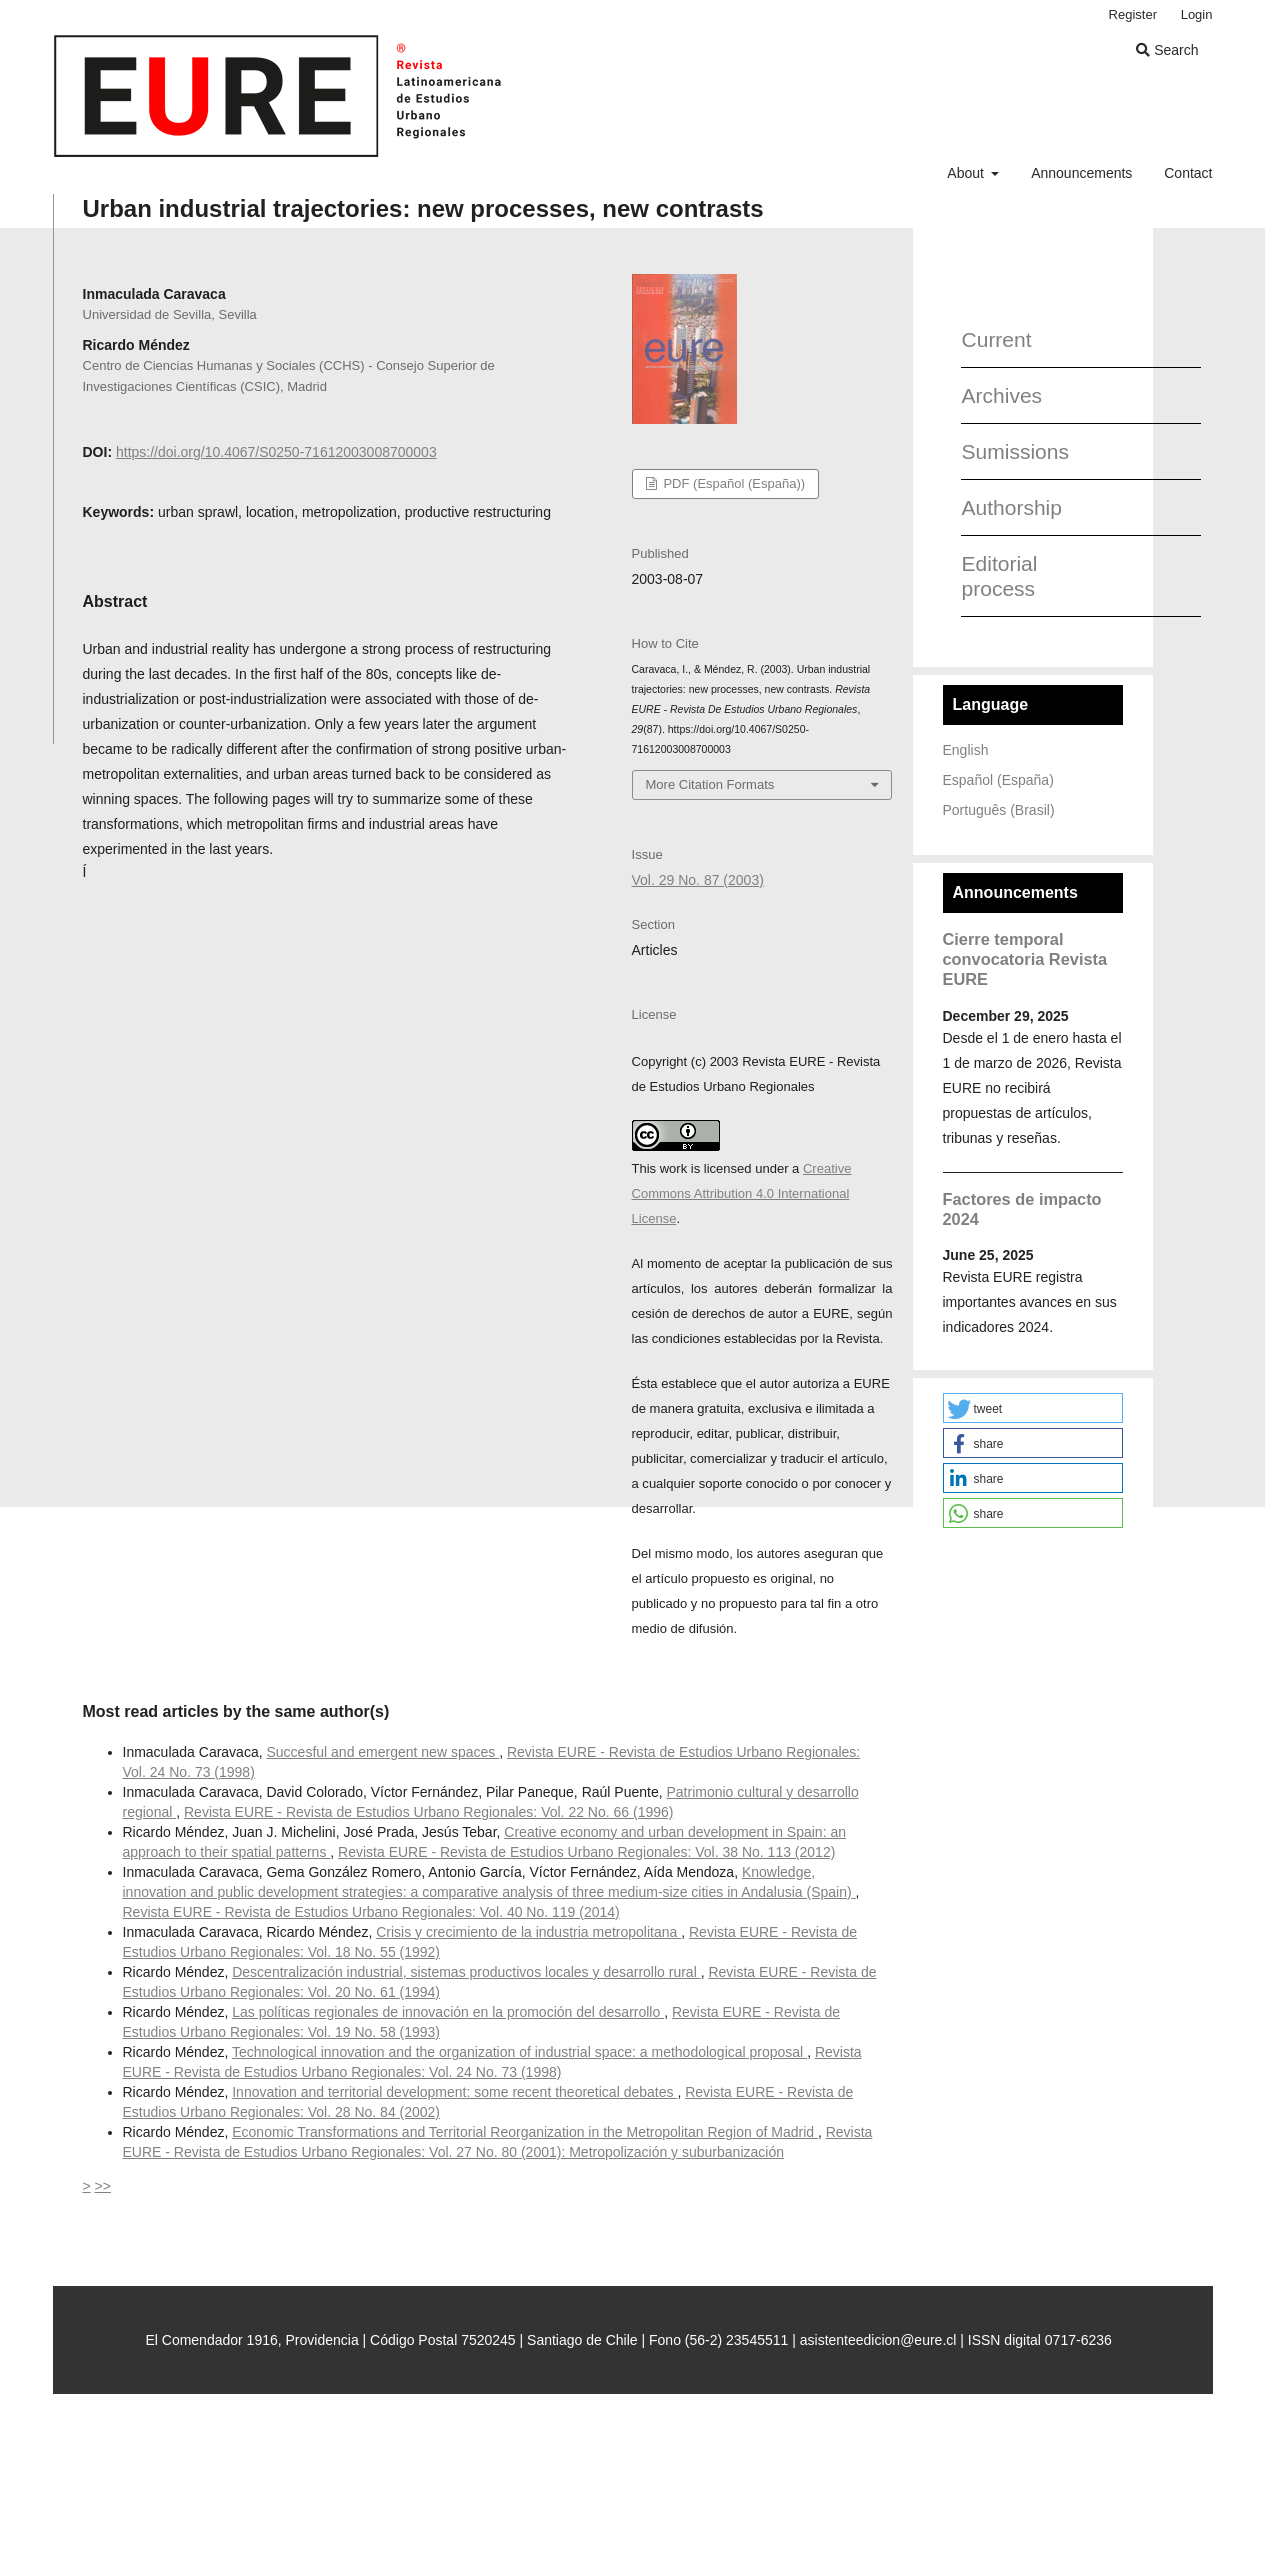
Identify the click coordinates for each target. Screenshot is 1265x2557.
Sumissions (1011, 451)
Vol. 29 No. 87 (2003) (698, 880)
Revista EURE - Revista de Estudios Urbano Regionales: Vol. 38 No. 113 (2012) (586, 1852)
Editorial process (1000, 576)
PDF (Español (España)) (732, 483)
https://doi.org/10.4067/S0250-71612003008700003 (276, 452)
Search (1167, 50)
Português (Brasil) (999, 810)
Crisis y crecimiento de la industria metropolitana (528, 1932)
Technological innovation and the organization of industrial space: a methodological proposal (519, 2052)
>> (103, 2186)
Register (1133, 14)
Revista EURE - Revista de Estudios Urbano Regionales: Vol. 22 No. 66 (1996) (428, 1812)
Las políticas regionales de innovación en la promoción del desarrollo (448, 2012)
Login (1197, 14)
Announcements (1081, 173)
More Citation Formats (710, 784)
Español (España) (998, 780)
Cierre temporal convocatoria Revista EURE (1025, 959)
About (967, 173)
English (966, 750)
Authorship (1011, 507)
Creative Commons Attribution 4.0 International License (742, 1193)
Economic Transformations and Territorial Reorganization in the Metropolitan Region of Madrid (525, 2132)
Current (997, 339)
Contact (1188, 173)
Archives (1002, 395)
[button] (1033, 1408)
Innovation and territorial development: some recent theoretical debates (454, 2092)
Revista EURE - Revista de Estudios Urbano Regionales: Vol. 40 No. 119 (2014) (371, 1912)
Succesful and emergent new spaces (382, 1752)
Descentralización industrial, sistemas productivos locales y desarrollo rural (466, 1972)
